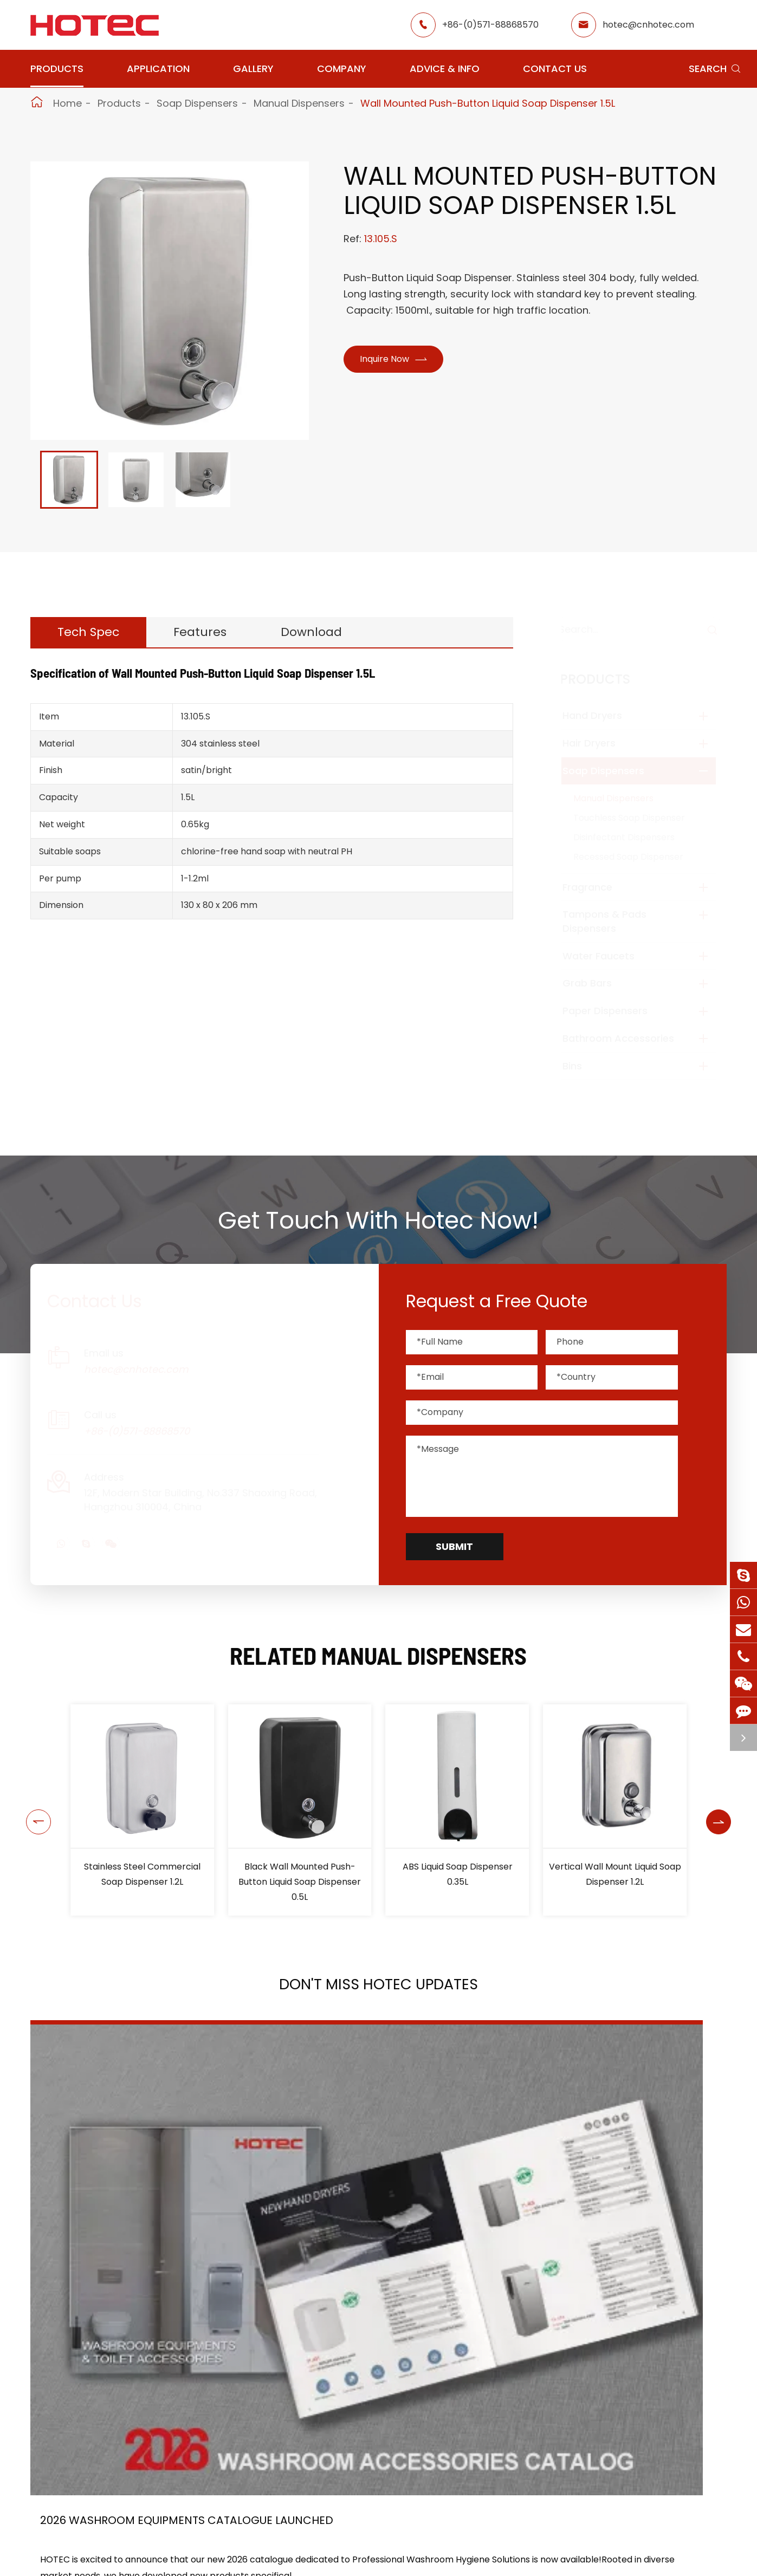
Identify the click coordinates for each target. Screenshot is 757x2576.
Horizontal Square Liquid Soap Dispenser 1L (142, 1874)
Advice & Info (445, 68)
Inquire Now (397, 360)
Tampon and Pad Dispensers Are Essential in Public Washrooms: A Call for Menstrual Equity (609, 2224)
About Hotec (471, 2520)
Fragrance (598, 887)
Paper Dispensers (615, 1010)
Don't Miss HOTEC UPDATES (378, 1991)
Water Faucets (609, 956)
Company (341, 68)
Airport (273, 2520)
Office (271, 2559)
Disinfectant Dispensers (634, 837)
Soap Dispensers (197, 103)
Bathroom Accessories (628, 1038)
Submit (454, 1546)
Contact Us (555, 68)
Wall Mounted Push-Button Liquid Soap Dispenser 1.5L (487, 103)
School (359, 2559)
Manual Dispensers (299, 103)
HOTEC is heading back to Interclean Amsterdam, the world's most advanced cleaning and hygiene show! (371, 2224)
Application (158, 68)
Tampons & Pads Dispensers (615, 921)
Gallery (253, 68)
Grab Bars (597, 983)
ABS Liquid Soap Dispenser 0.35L (615, 1874)
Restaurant (369, 2520)
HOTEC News (471, 2559)
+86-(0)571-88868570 (490, 24)
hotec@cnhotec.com (648, 24)
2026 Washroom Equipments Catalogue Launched (129, 2224)
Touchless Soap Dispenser (639, 818)
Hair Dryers (599, 743)
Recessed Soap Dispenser (639, 857)
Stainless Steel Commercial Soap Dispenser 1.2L (300, 1874)
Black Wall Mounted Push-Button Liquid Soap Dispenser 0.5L (457, 1881)
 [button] (34, 1809)
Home (67, 103)
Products (56, 68)
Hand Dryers (602, 715)
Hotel (356, 2540)
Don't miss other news (373, 2359)
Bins (582, 1066)
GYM (268, 2540)
